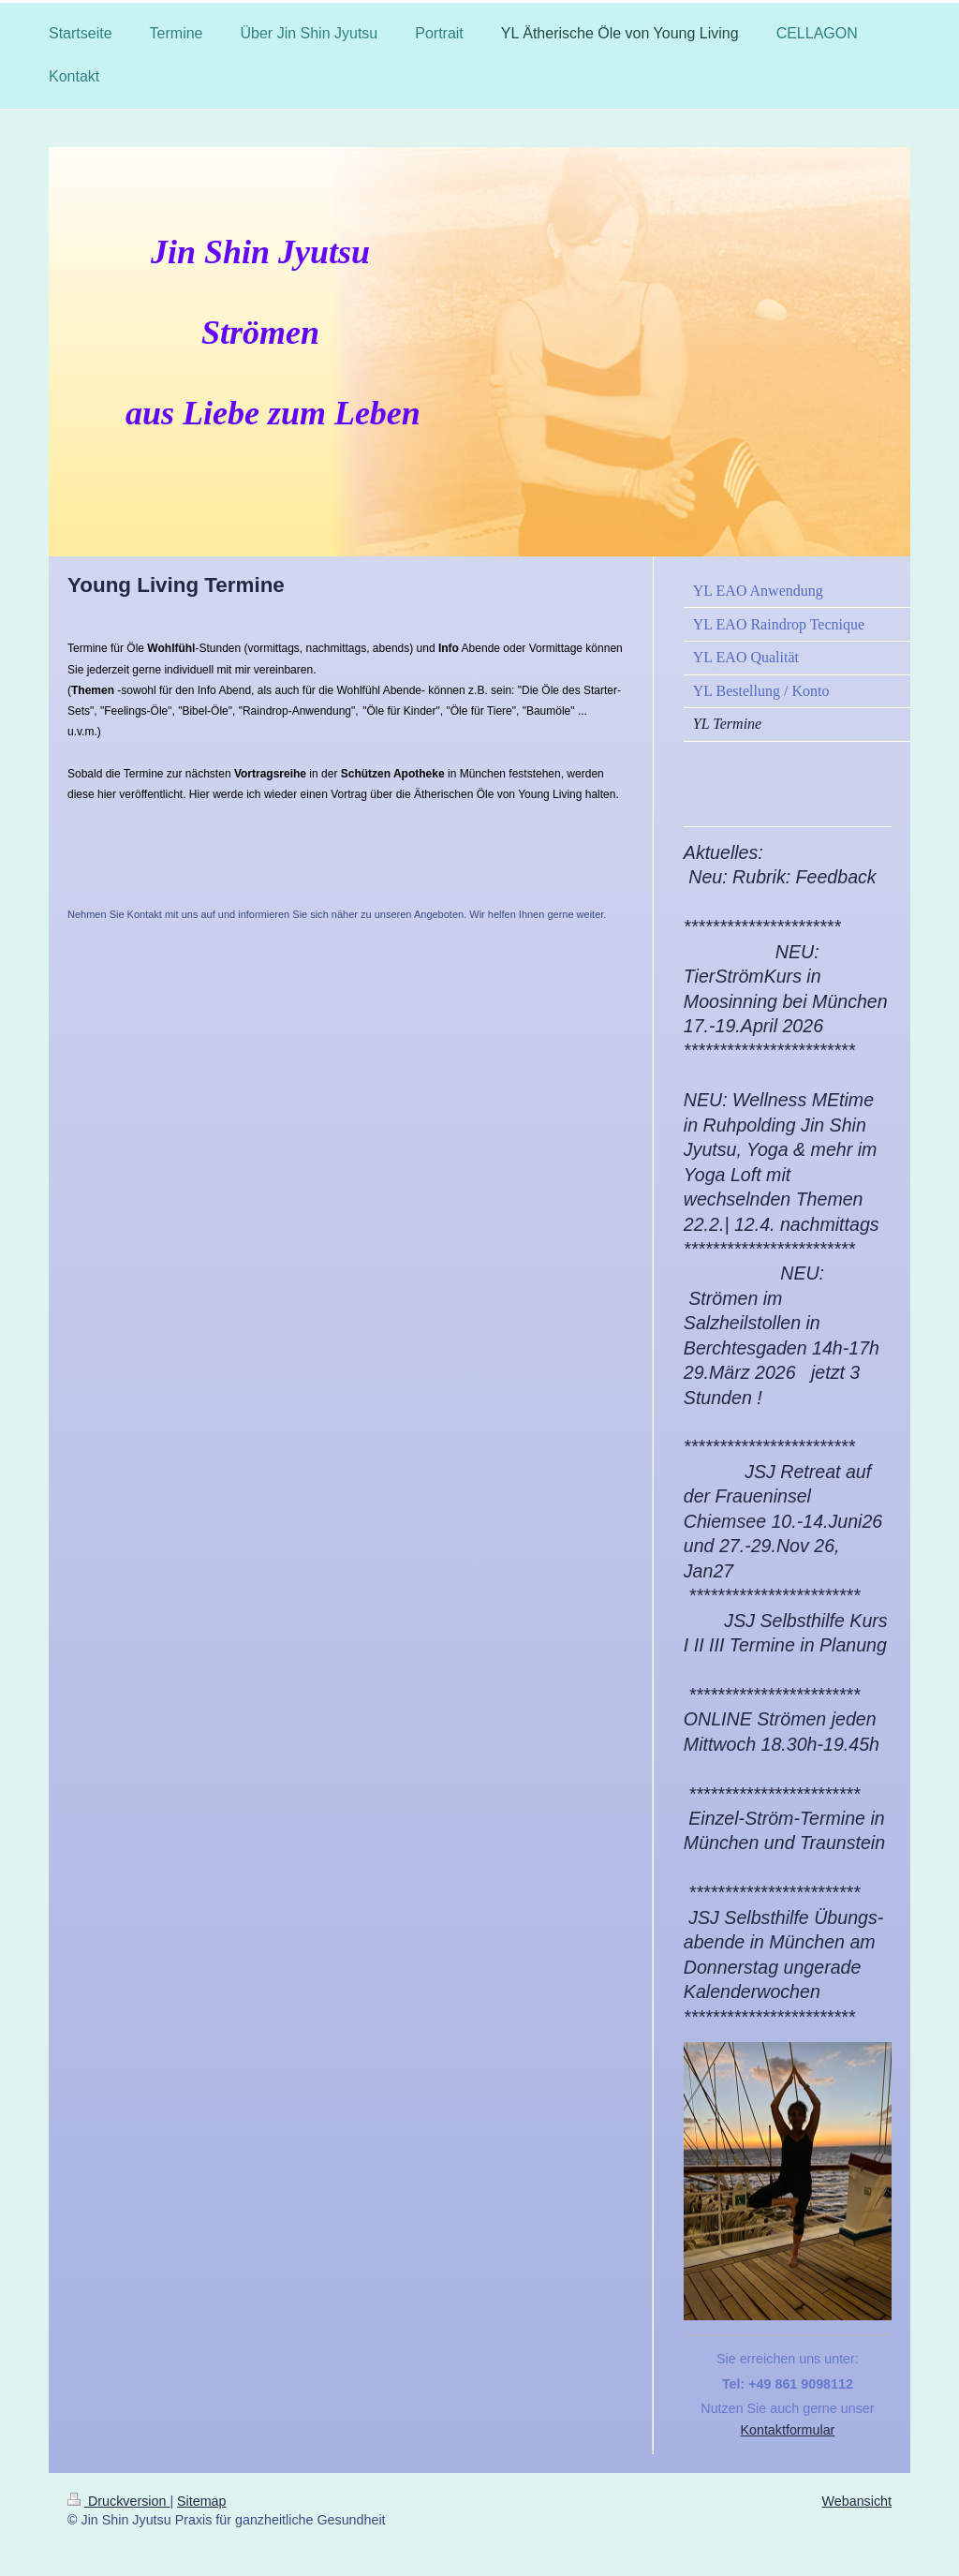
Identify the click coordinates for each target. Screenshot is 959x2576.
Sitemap (201, 2501)
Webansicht (857, 2501)
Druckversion (118, 2501)
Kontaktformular (787, 2429)
